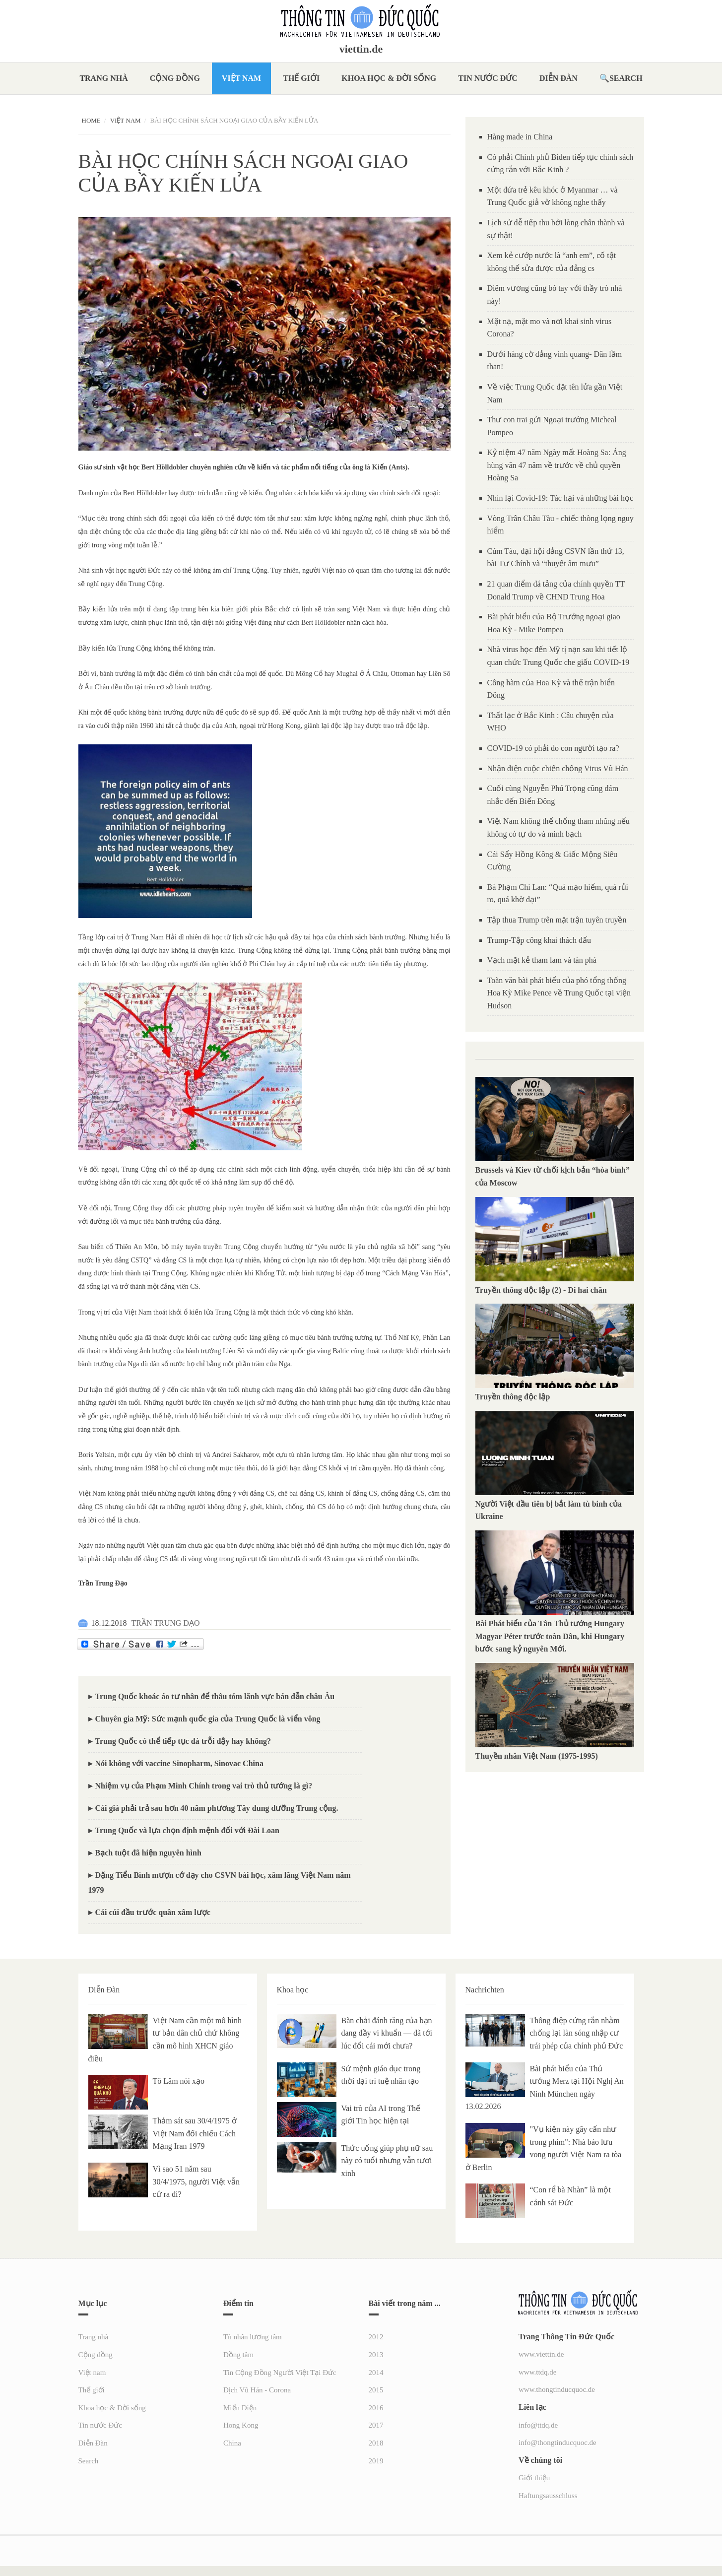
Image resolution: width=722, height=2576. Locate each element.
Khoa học (293, 1989)
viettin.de (361, 49)
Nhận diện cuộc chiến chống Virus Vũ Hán (557, 768)
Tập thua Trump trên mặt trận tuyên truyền (557, 920)
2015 (376, 2390)
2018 (376, 2443)
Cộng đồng (175, 78)
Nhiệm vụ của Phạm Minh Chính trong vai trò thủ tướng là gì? (204, 1786)
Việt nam (241, 78)
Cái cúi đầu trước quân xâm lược (152, 1912)
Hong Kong (240, 2425)
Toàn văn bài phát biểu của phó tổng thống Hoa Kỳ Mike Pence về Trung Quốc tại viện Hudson (559, 993)
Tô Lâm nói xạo (179, 2081)
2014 (376, 2373)
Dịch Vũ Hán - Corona (257, 2390)
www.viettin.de (541, 2354)
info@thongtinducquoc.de (557, 2442)
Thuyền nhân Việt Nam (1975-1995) (536, 1756)
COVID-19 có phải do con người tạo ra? (553, 748)
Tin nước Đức (488, 78)
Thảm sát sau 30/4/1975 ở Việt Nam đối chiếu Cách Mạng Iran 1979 (195, 2133)
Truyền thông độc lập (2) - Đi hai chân (541, 1290)
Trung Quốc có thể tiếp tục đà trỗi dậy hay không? (183, 1741)
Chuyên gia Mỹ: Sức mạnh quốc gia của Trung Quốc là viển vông (208, 1719)
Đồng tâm (238, 2355)
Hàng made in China (520, 136)
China (232, 2443)
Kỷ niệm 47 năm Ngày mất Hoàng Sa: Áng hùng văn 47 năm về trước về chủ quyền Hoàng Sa (556, 465)
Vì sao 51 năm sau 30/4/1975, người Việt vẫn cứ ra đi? (196, 2181)
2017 (376, 2425)
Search (626, 78)
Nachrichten (484, 1989)
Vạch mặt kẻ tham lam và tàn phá (541, 960)
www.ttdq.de (538, 2372)
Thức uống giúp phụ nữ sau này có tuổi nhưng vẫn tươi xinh (387, 2161)
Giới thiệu (534, 2478)
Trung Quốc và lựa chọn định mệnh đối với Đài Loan (187, 1830)
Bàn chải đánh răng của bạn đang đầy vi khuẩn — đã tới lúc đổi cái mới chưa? (387, 2033)
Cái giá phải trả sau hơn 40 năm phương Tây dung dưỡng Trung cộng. (216, 1808)
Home (91, 120)
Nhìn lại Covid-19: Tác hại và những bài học (560, 498)
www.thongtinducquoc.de (557, 2389)
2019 (376, 2461)
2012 (376, 2337)
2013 (376, 2355)
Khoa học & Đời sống (388, 78)
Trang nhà (103, 78)
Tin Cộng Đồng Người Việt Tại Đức (279, 2373)
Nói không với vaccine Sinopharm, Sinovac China (179, 1763)
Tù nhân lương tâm (252, 2337)
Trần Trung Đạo (103, 1583)
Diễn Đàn (558, 78)
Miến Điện (240, 2408)
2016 (376, 2408)
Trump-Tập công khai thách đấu (539, 940)
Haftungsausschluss (548, 2496)
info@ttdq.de (538, 2425)
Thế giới (301, 78)
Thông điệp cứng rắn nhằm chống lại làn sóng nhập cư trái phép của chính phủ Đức (576, 2033)
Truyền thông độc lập (514, 1396)
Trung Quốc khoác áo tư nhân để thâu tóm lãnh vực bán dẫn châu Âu (215, 1696)
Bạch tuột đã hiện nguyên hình (148, 1853)
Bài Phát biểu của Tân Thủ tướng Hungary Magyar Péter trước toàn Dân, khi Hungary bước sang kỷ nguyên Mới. (550, 1636)
